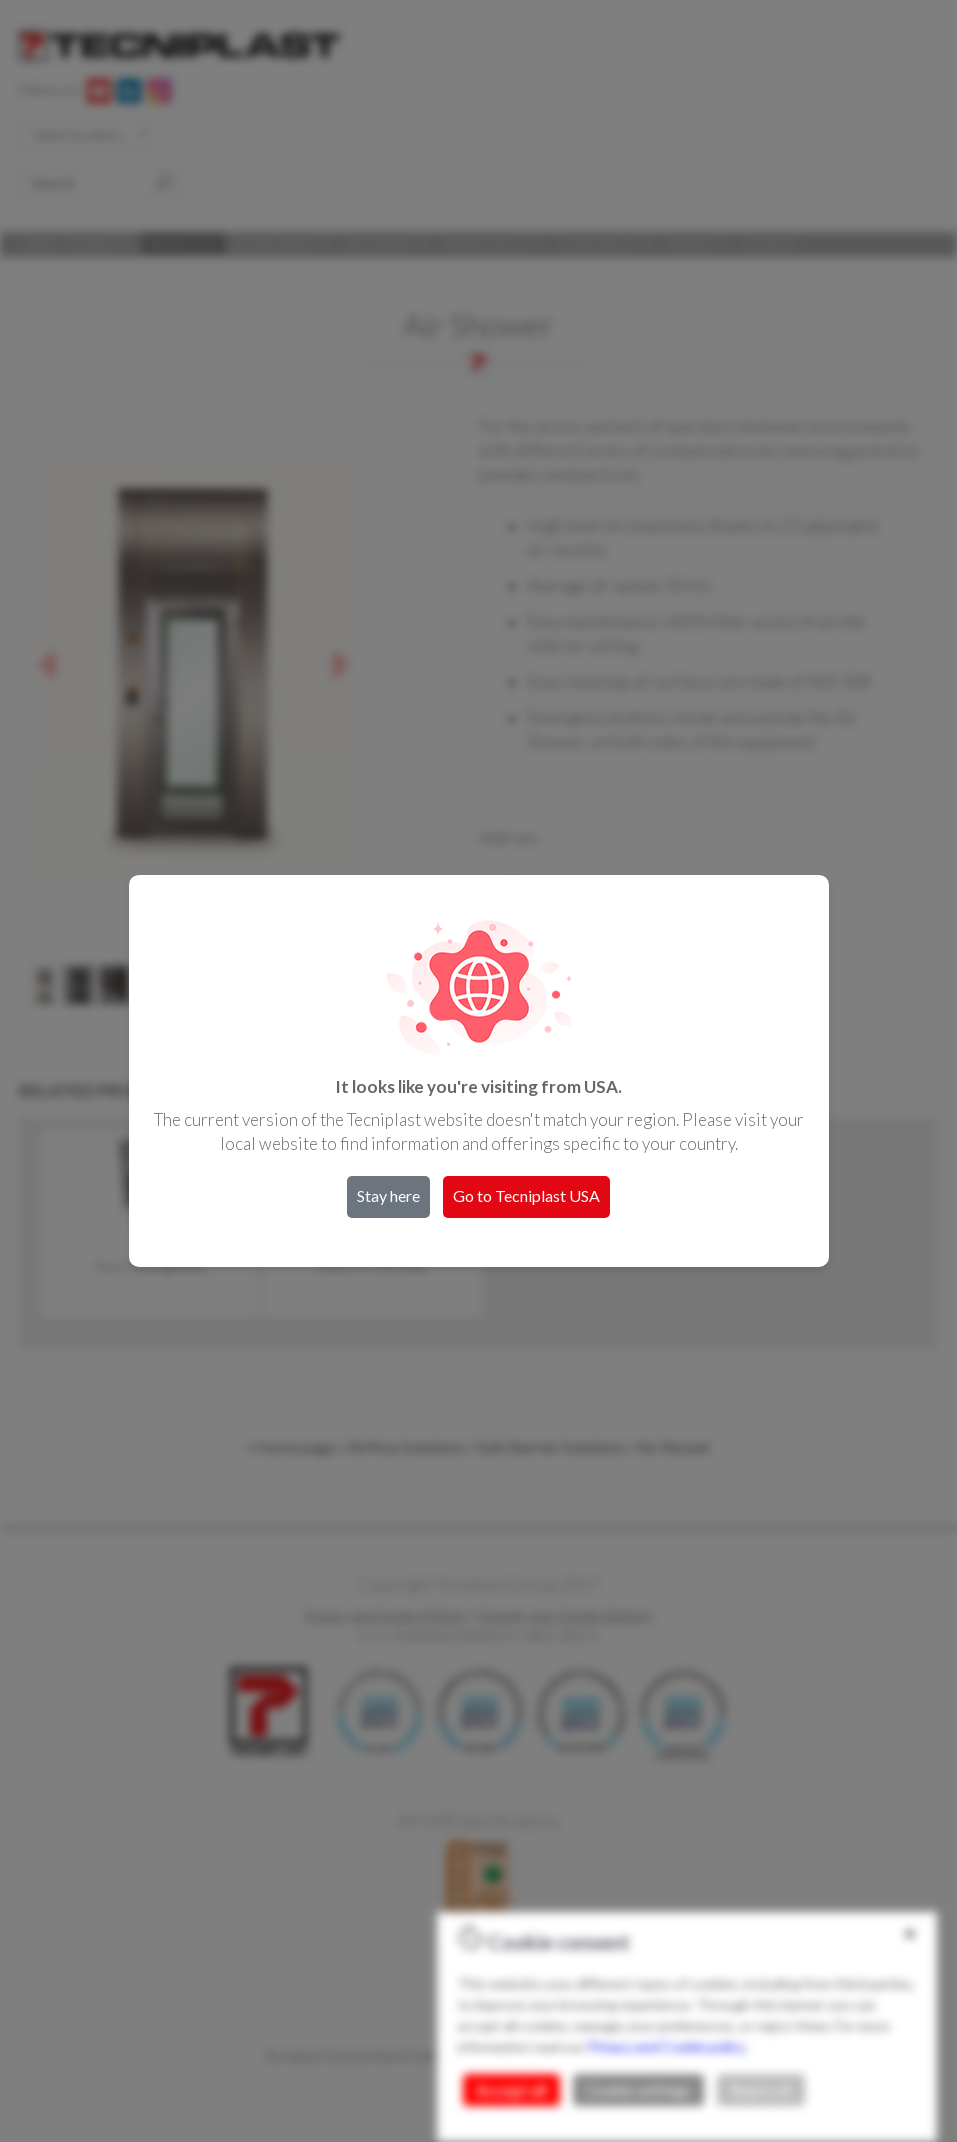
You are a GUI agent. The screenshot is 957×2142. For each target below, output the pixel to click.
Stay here (388, 1195)
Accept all (511, 2090)
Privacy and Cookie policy (666, 2046)
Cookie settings (638, 2090)
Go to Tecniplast (526, 1195)
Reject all (761, 2090)
